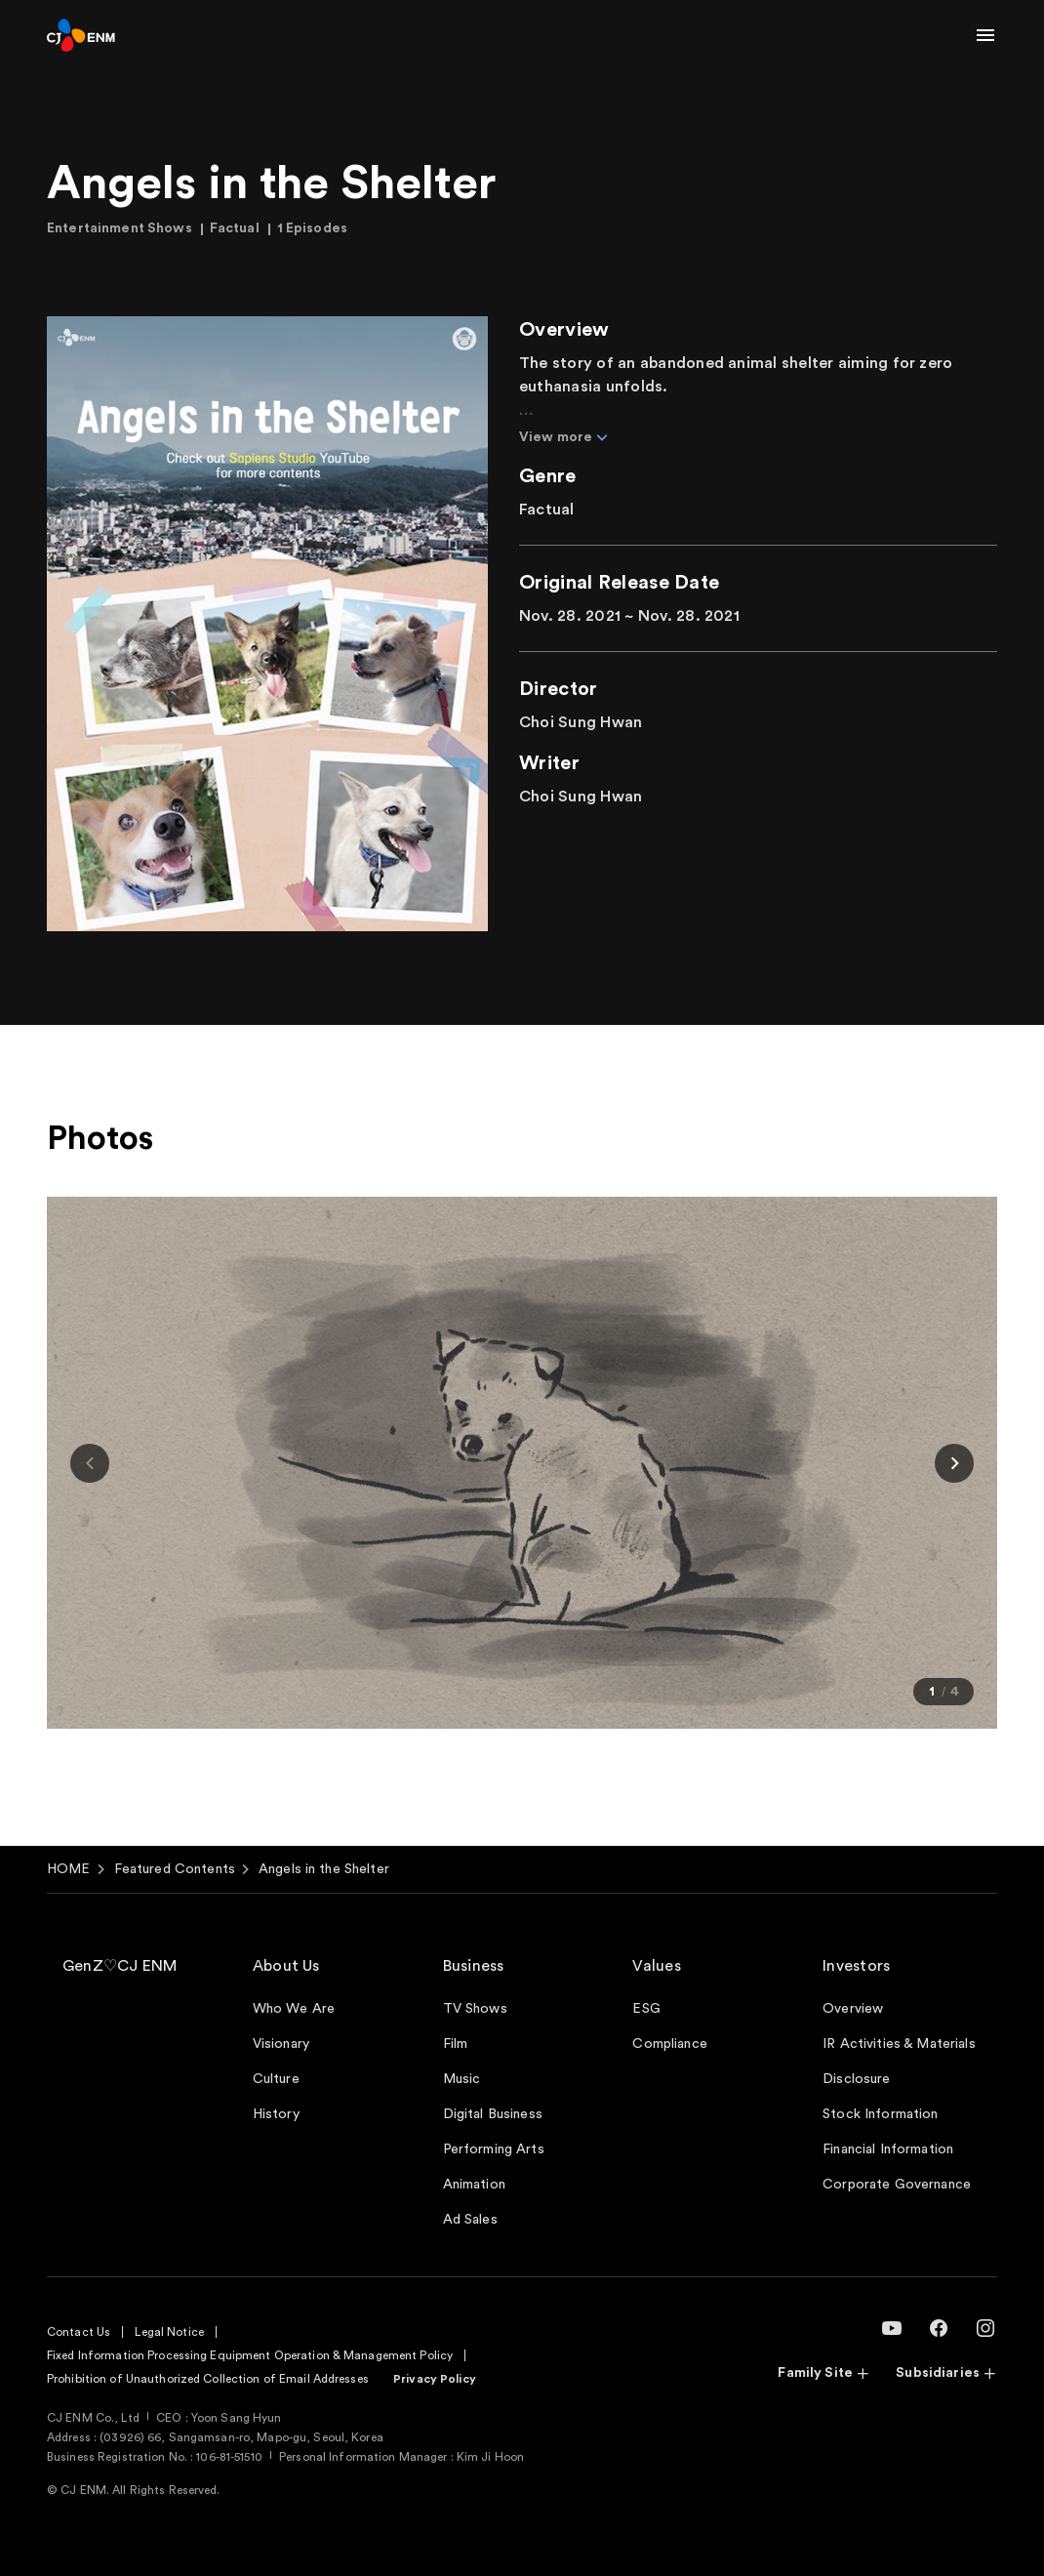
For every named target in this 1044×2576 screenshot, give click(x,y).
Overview (853, 2009)
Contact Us (78, 2332)
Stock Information (880, 2114)
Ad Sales (470, 2220)
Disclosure (856, 2079)
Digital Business (492, 2114)
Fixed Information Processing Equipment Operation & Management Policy (250, 2355)
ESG (646, 2009)
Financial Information (888, 2149)
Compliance (669, 2044)
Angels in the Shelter (324, 1869)
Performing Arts (493, 2149)
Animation (474, 2184)
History (276, 2114)
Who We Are (294, 2009)
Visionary (281, 2044)
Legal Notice (169, 2332)
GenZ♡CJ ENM (120, 1966)
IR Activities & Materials (899, 2044)
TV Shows (475, 2009)
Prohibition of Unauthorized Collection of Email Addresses (208, 2379)
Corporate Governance (897, 2184)
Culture (276, 2079)
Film (455, 2044)
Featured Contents (174, 1869)
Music (462, 2079)
